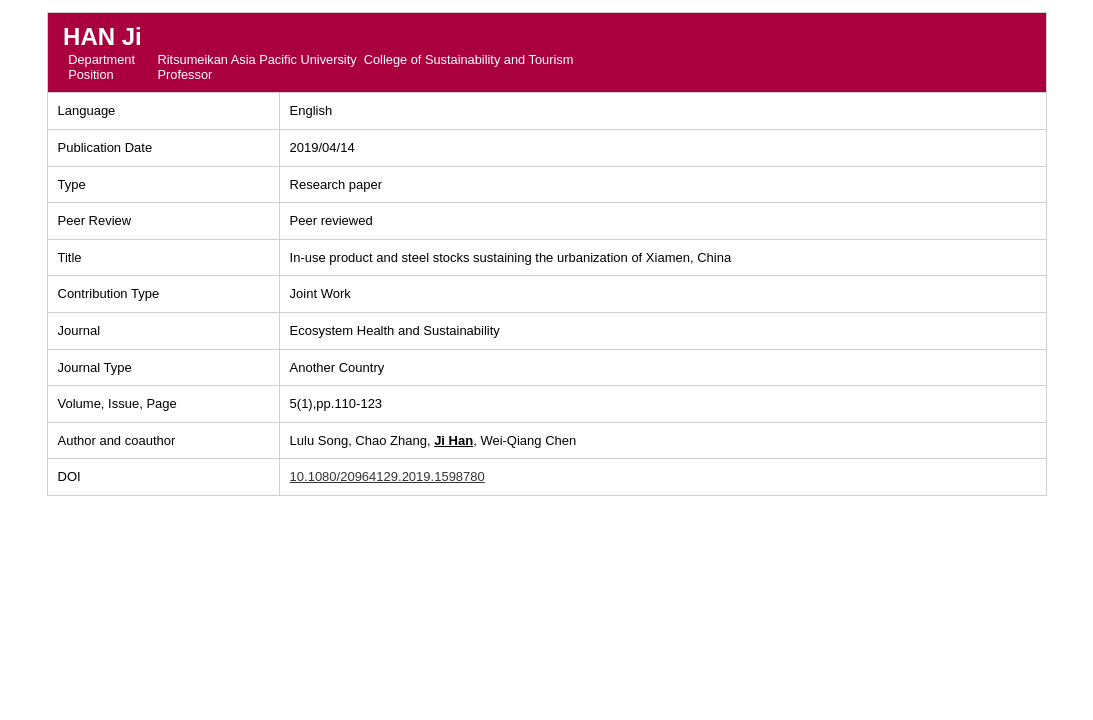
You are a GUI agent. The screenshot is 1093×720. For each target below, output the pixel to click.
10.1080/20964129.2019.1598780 (387, 476)
